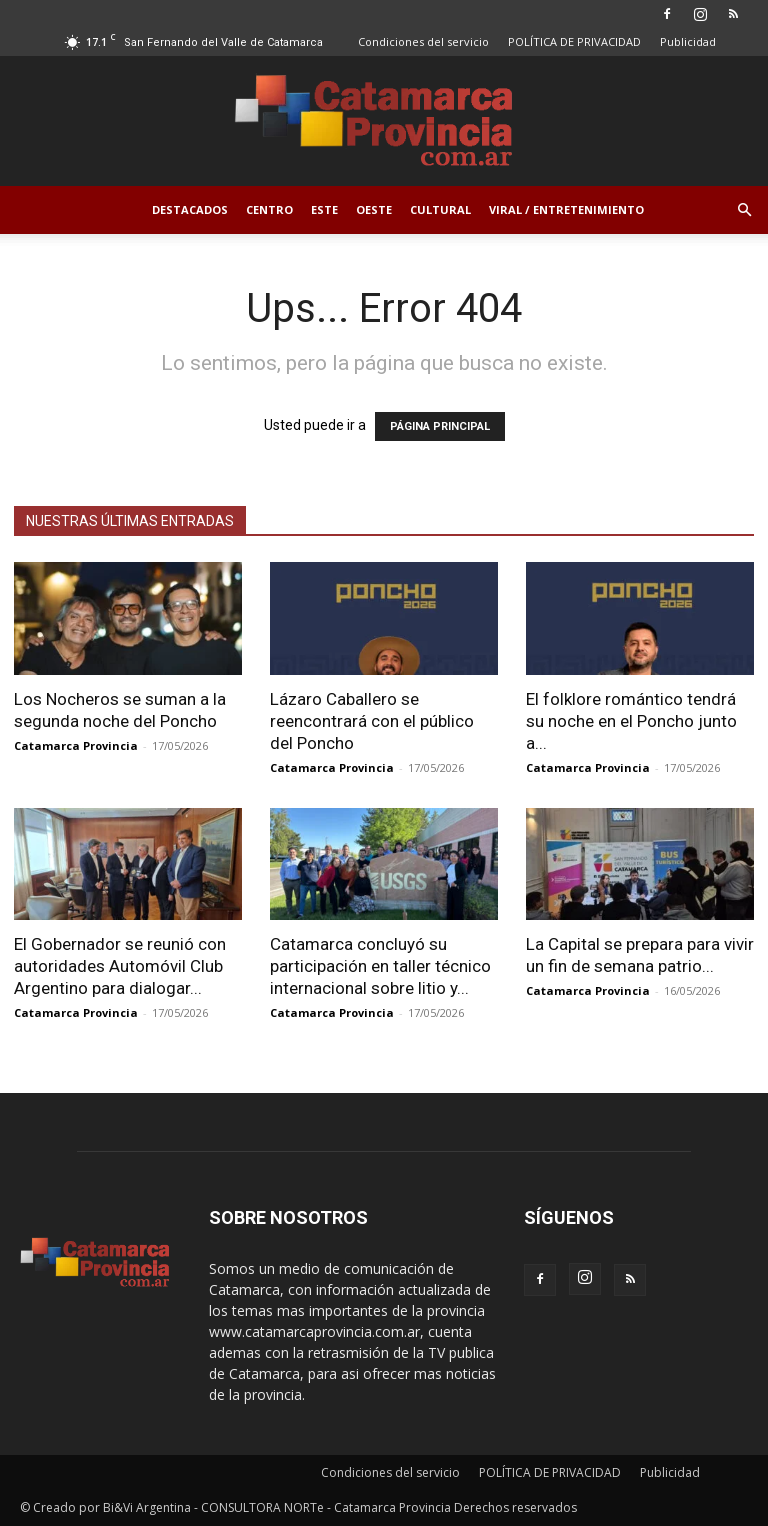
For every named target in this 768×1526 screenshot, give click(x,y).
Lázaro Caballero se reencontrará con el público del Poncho (372, 721)
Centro (269, 209)
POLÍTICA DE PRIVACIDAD (574, 41)
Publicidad (688, 41)
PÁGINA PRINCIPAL (440, 426)
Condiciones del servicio (423, 41)
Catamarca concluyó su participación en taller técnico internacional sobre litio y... (380, 966)
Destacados (190, 209)
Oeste (374, 209)
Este (324, 209)
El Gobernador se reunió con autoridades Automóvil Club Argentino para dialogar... (120, 966)
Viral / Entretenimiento (566, 209)
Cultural (440, 209)
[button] (744, 210)
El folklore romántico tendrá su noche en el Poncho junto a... (631, 721)
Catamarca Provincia (76, 745)
